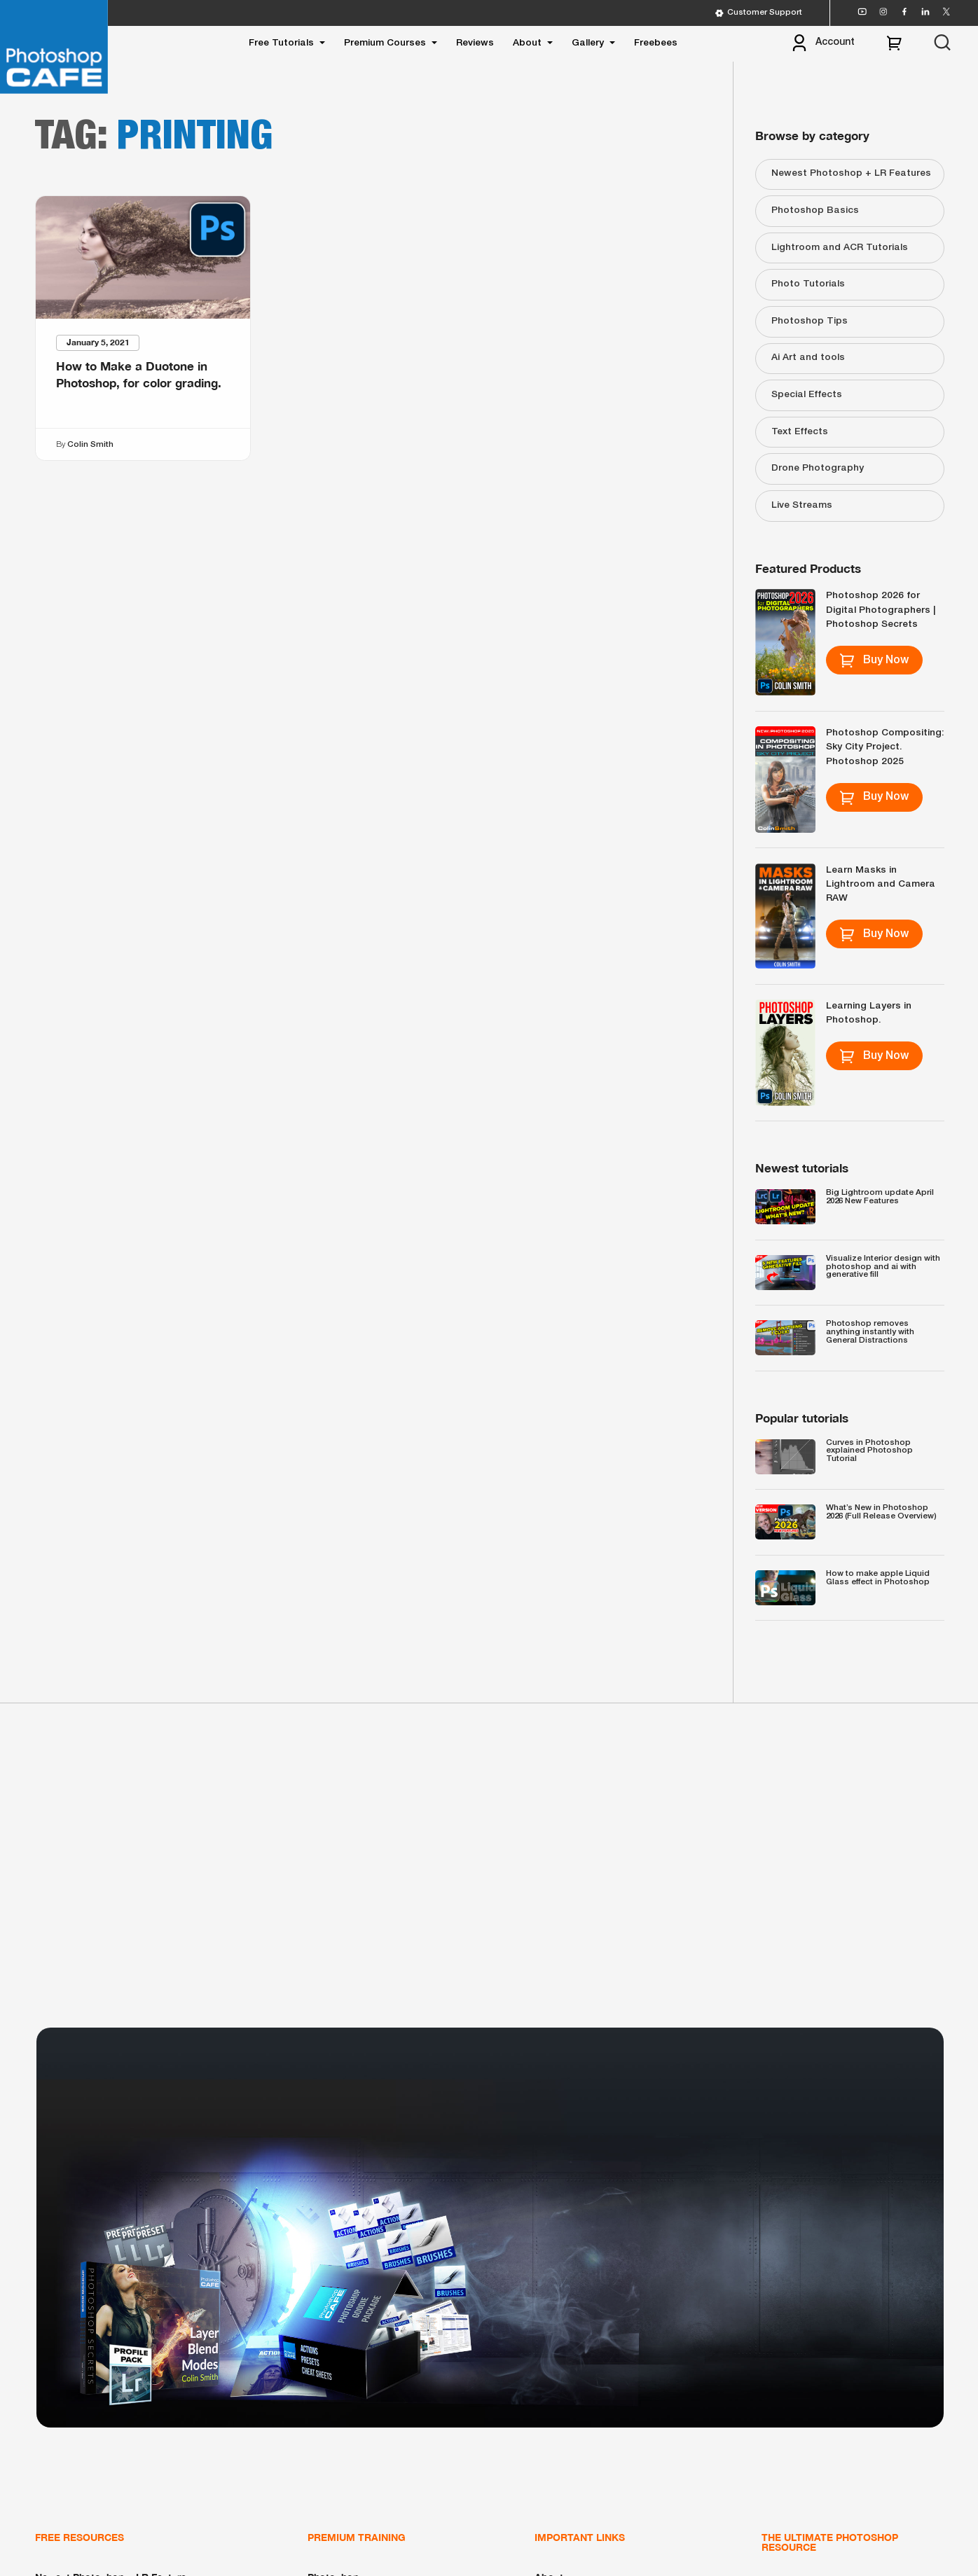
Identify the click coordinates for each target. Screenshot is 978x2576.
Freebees (655, 43)
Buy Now (874, 660)
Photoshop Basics (815, 210)
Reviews (475, 43)
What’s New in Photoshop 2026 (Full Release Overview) (881, 1512)
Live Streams (801, 505)
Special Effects (806, 394)
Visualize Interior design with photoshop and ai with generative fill (883, 1266)
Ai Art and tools (808, 357)
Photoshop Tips (809, 321)
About (527, 43)
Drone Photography (817, 468)
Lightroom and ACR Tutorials (839, 247)
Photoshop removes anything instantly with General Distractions (870, 1331)
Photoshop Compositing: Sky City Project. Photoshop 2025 (885, 747)
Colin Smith (90, 444)
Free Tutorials (281, 43)
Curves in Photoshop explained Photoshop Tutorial (869, 1450)
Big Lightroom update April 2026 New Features (880, 1197)
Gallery (588, 43)
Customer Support (758, 13)
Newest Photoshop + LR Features (851, 173)
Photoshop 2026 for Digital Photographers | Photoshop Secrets (880, 610)
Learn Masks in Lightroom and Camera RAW (880, 884)
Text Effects (799, 431)
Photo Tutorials (808, 284)
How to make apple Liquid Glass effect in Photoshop (878, 1578)
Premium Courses (385, 43)
